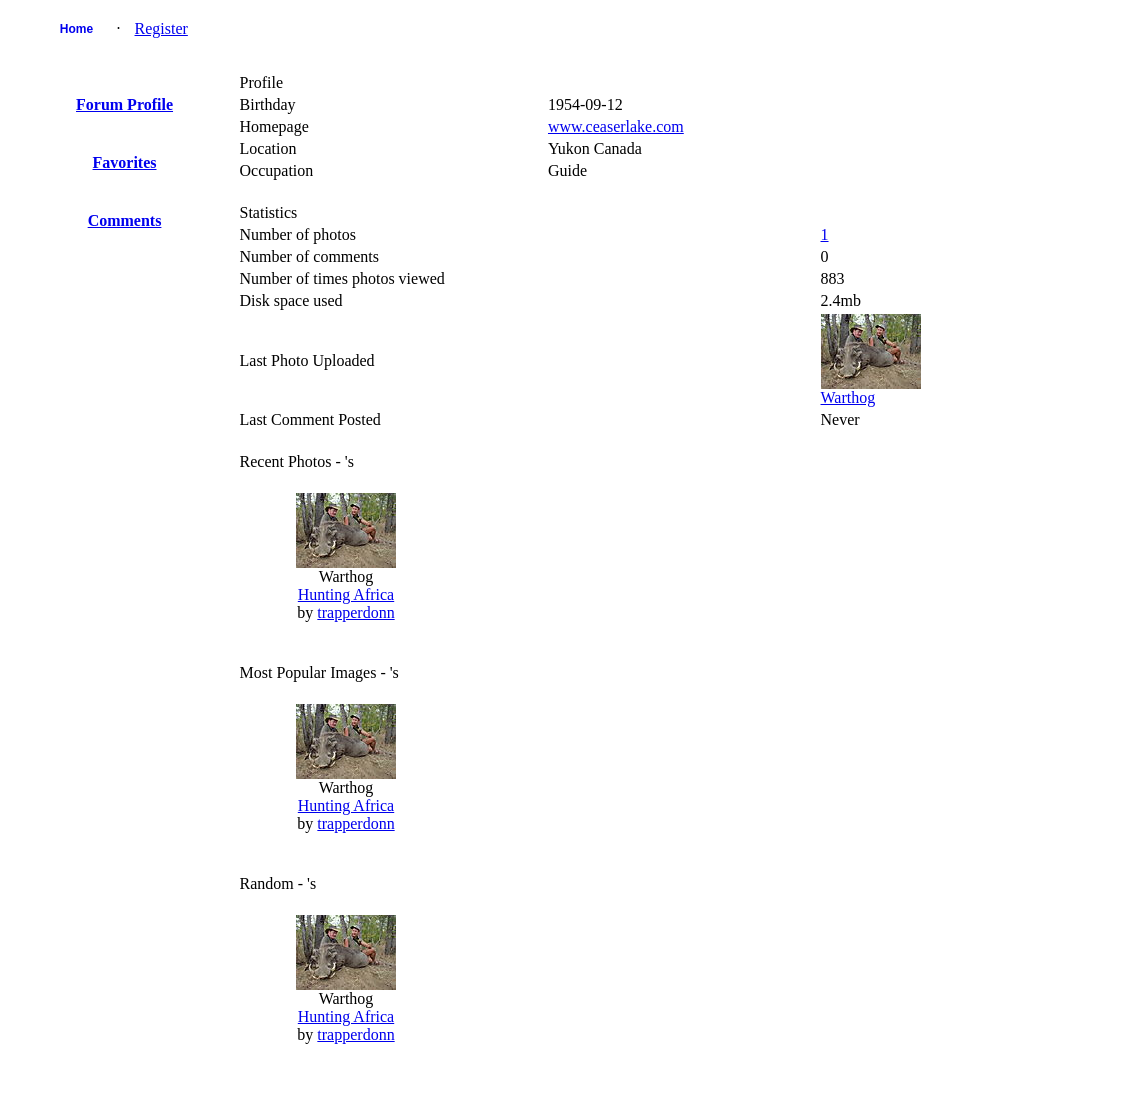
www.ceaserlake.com (616, 126)
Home (76, 29)
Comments (125, 220)
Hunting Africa (346, 594)
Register (161, 28)
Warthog (848, 397)
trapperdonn (355, 612)
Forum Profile (124, 104)
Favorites (125, 162)
